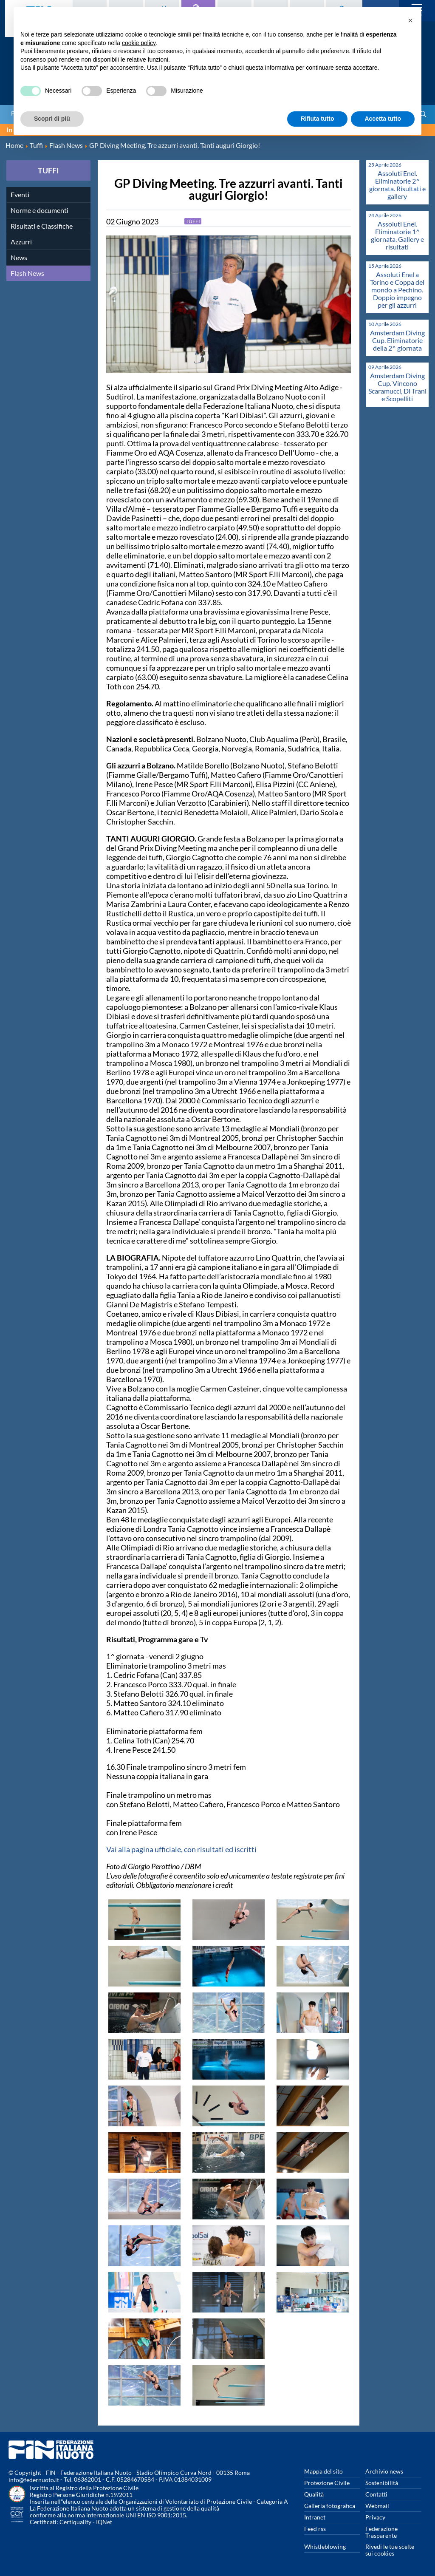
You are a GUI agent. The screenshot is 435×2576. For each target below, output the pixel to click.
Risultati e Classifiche (42, 226)
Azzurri (21, 242)
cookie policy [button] (138, 43)
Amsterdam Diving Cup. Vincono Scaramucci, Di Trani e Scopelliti (397, 386)
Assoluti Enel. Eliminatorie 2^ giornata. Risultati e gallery (397, 184)
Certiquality (75, 2521)
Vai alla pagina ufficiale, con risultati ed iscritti (181, 1849)
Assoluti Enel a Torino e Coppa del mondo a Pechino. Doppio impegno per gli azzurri (397, 289)
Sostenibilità (381, 2482)
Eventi (20, 194)
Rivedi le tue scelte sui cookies (389, 2550)
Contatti (376, 2494)
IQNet (104, 2521)
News (19, 257)
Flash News (27, 273)
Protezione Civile (327, 2482)
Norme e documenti (39, 210)
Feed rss (315, 2528)
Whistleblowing (325, 2546)
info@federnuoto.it (33, 2479)
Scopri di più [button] (52, 118)
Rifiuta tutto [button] (317, 118)
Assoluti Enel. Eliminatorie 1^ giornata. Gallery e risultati (397, 235)
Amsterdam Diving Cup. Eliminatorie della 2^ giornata (397, 340)
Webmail (377, 2505)
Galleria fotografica (329, 2505)
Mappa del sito (323, 2471)
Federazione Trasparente (381, 2532)
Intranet (314, 2517)
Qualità (314, 2494)
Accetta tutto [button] (382, 118)
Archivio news (384, 2471)
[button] (410, 20)
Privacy (375, 2517)
